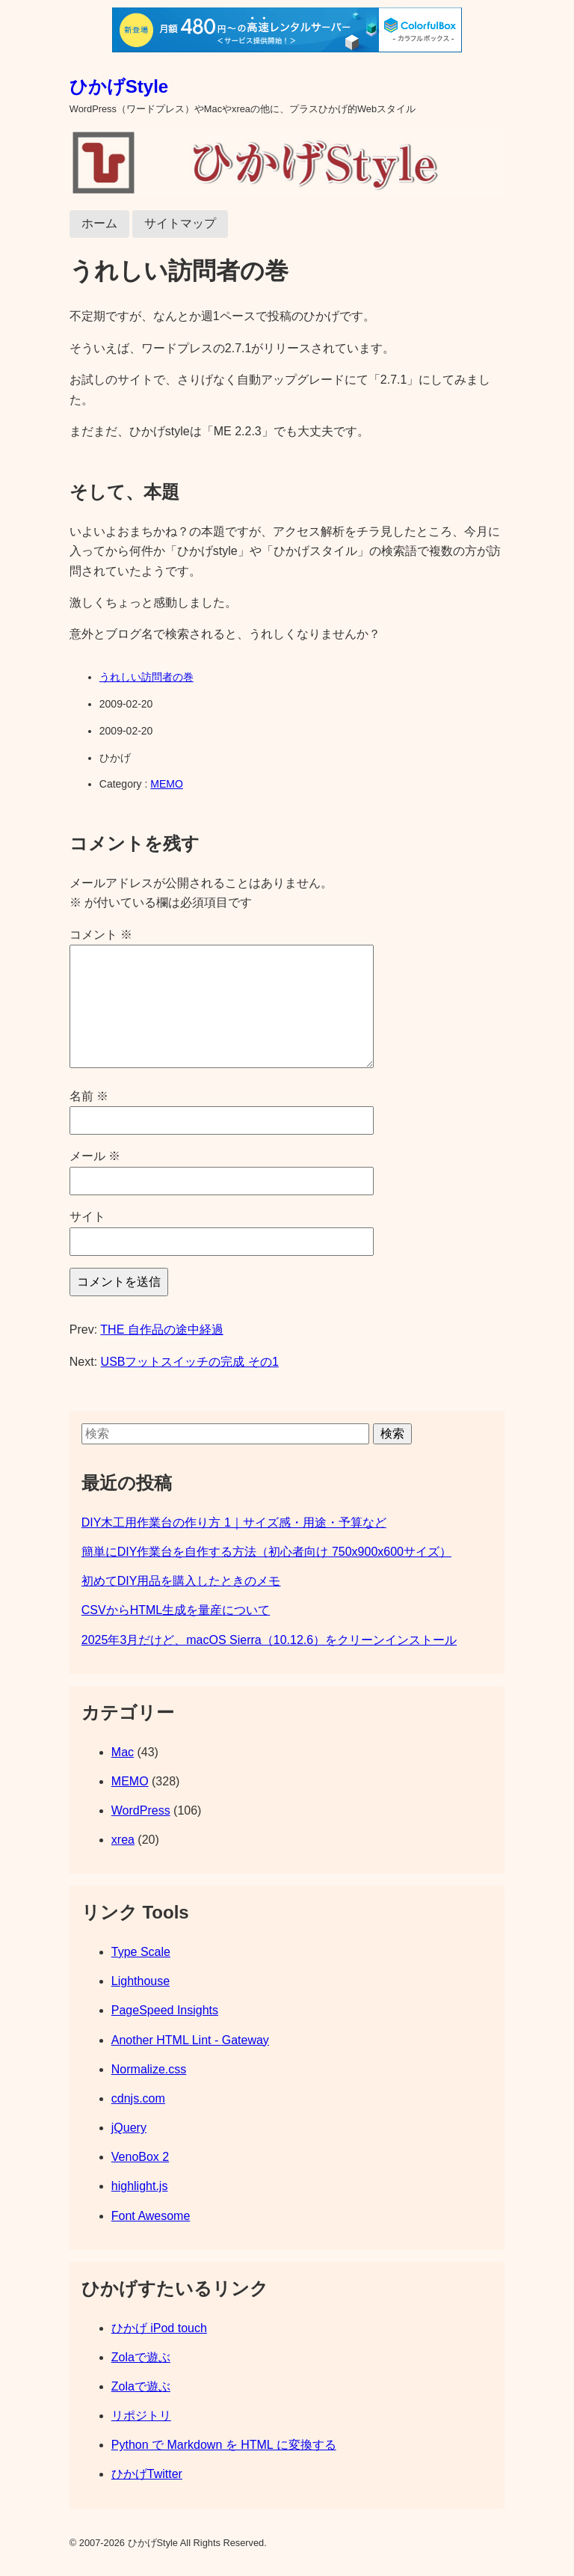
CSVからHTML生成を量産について (175, 1610)
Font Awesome (151, 2215)
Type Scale (140, 1951)
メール (95, 1156)
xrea (123, 1839)
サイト (87, 1216)
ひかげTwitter (146, 2474)
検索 (392, 1433)
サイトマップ (180, 223)
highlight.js (139, 2186)
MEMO (166, 784)
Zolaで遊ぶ (140, 2357)
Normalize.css (148, 2069)
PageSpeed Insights (164, 2010)
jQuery (128, 2127)
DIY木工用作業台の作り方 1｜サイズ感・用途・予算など (233, 1522)
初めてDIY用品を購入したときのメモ (181, 1580)
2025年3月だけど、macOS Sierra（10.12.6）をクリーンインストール (269, 1640)
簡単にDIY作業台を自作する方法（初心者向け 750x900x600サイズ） (266, 1551)
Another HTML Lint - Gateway (190, 2040)
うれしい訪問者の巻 (146, 677)
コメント (101, 934)
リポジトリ (141, 2415)
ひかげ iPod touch (159, 2328)
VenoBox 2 (140, 2156)
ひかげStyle (119, 86)
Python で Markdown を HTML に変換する (223, 2444)
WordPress (140, 1810)
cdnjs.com (138, 2098)
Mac (122, 1752)
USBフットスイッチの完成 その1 (190, 1361)
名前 (89, 1096)
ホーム (99, 223)
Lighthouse (140, 1981)
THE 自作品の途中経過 (161, 1329)
